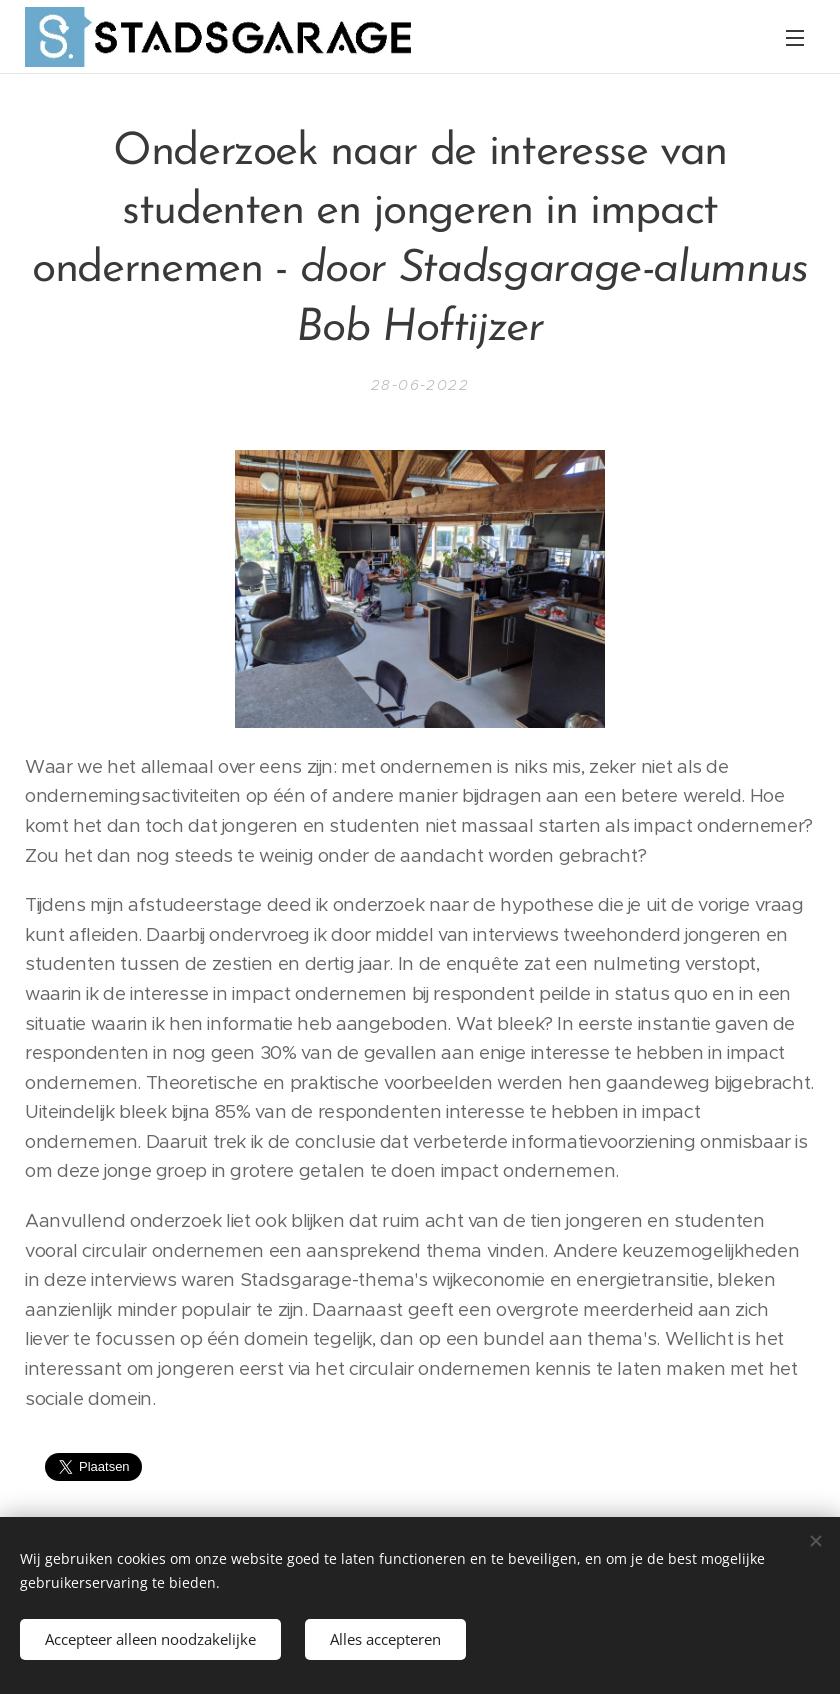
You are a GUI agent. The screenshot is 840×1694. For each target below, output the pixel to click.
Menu (795, 38)
